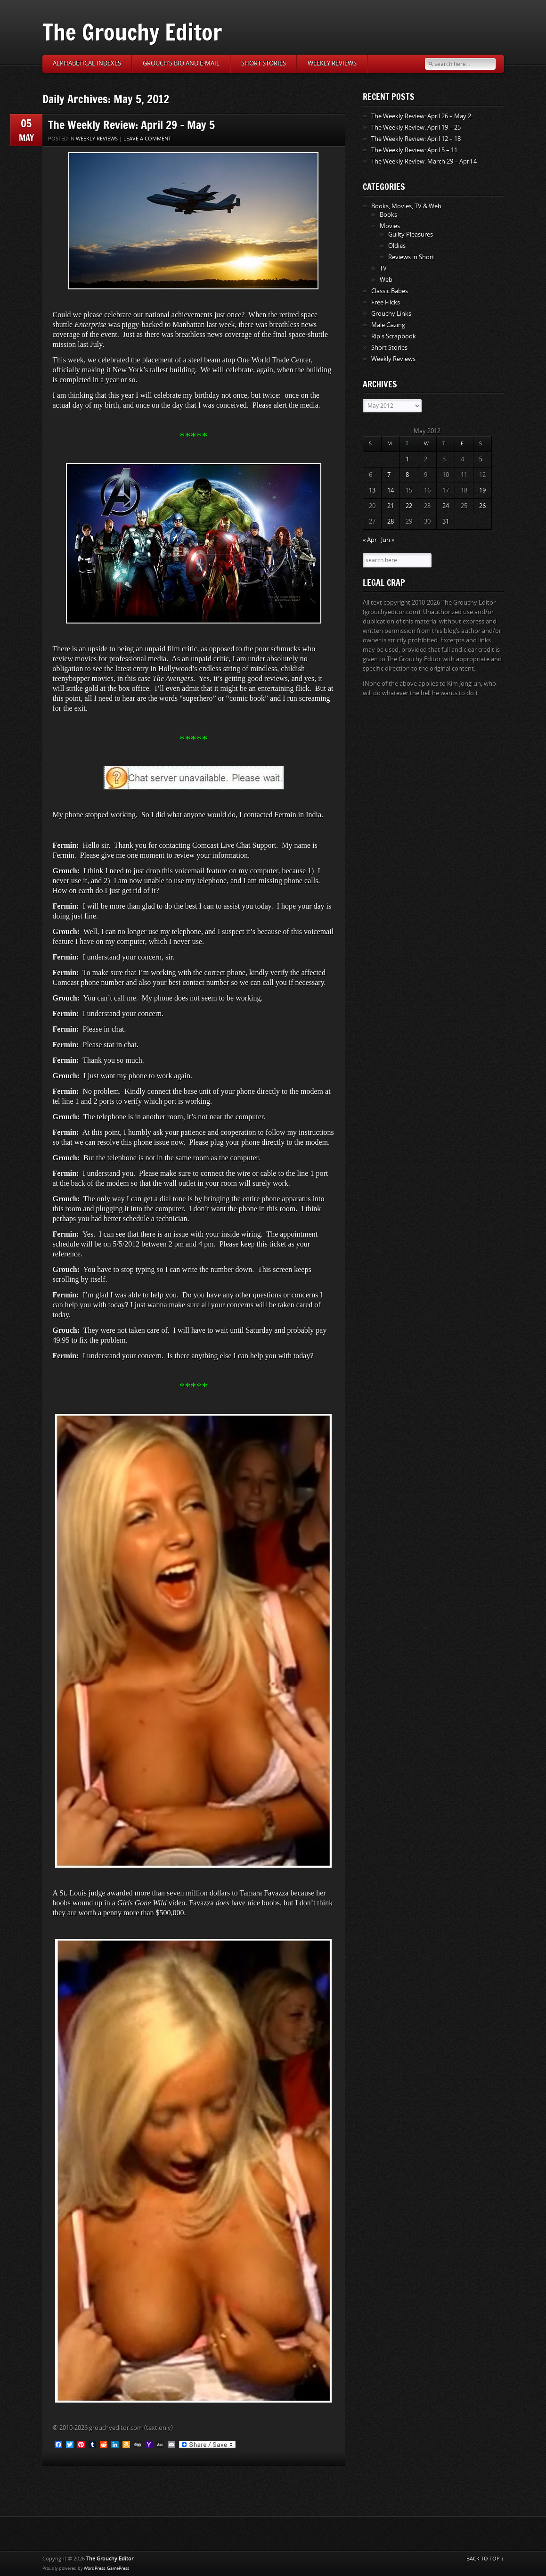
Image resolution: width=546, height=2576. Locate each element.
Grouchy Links (391, 313)
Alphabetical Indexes (87, 63)
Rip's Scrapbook (393, 336)
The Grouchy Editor (132, 31)
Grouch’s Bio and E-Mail (181, 63)
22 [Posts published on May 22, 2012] (409, 505)
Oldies (397, 245)
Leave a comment (147, 139)
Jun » (387, 539)
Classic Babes (389, 291)
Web (386, 279)
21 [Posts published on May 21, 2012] (390, 505)
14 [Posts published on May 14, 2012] (390, 490)
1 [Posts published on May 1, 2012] (407, 459)
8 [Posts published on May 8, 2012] (407, 474)
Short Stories (263, 63)
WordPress (94, 2568)
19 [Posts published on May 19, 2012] (482, 490)
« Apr (370, 539)
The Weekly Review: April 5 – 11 (414, 150)
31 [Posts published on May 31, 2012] (445, 521)
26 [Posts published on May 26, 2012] (482, 505)
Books (388, 214)
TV (383, 268)
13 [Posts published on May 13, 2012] (372, 490)
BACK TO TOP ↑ (485, 2559)
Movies (390, 226)
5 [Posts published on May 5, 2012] (480, 459)
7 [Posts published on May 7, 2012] (389, 474)
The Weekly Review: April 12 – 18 (416, 138)
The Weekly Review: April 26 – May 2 (421, 116)
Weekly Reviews (332, 63)
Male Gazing (388, 324)
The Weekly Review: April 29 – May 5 (131, 124)
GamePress (118, 2568)
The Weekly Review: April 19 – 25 (416, 127)
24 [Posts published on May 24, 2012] (445, 505)
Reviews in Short (411, 257)
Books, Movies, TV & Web (406, 206)
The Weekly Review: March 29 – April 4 (424, 161)
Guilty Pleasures (410, 234)
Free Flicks (385, 302)
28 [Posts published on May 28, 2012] (390, 521)
